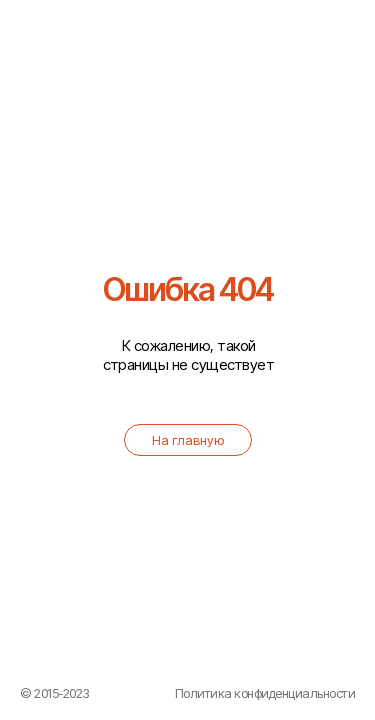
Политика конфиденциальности (265, 693)
